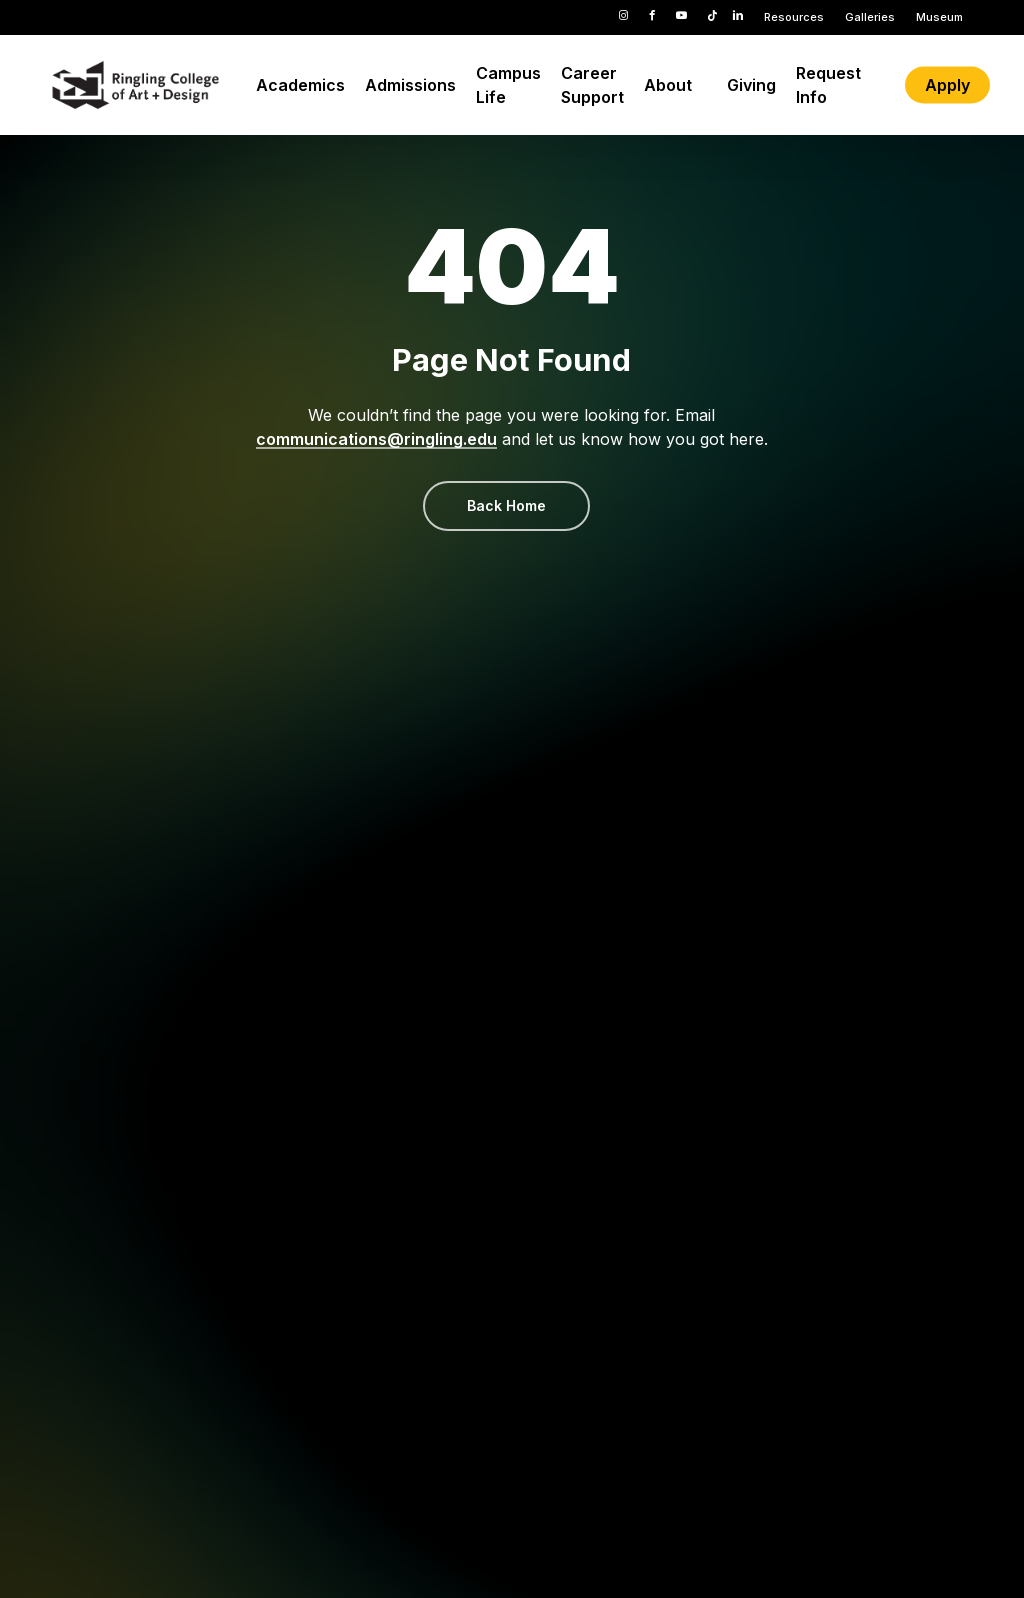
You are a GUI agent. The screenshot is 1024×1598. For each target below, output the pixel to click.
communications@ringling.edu (376, 439)
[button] (506, 506)
